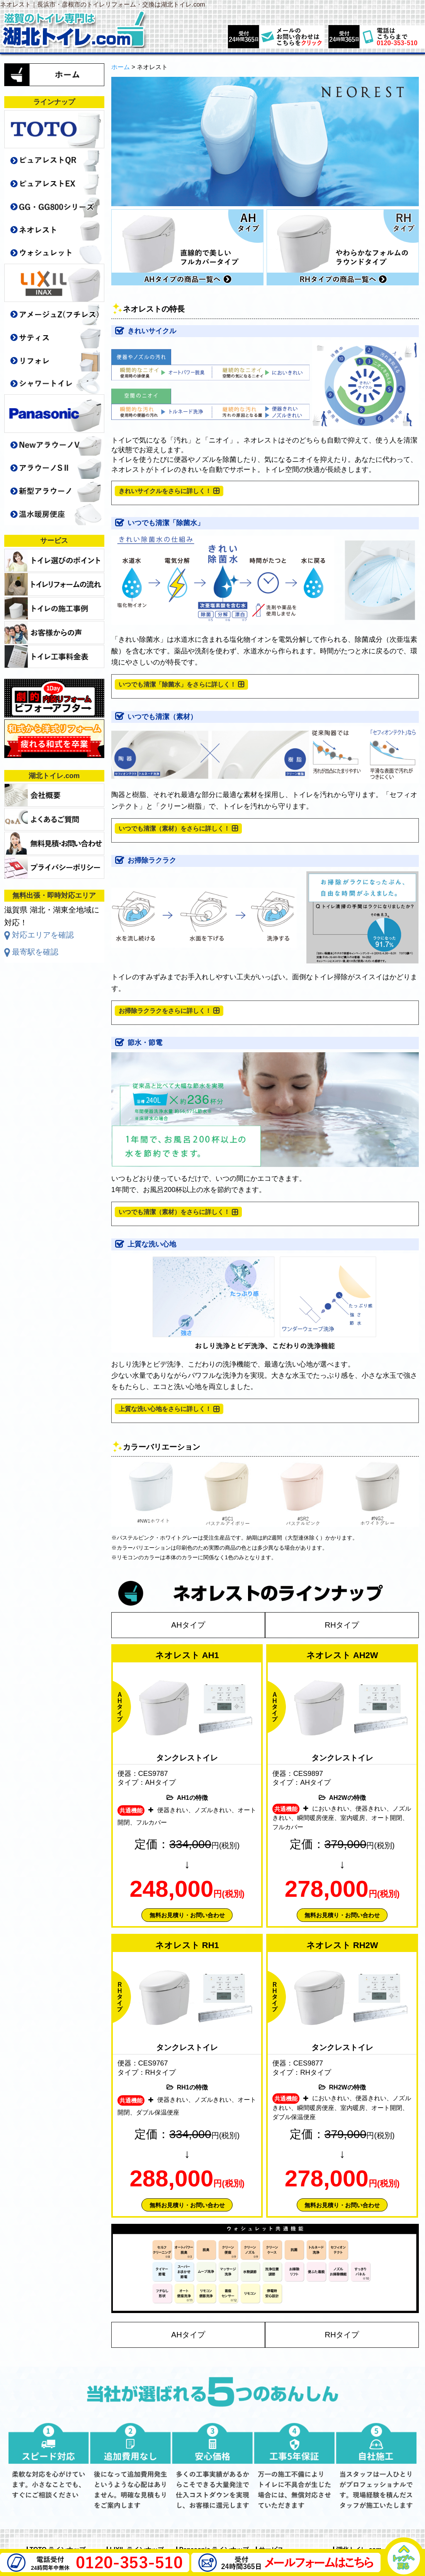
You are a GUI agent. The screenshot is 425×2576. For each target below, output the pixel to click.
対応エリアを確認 (43, 935)
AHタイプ (188, 1625)
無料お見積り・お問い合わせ (187, 1915)
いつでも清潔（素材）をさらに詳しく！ (174, 828)
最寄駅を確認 (35, 952)
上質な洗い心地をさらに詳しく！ (165, 1409)
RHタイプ (342, 1625)
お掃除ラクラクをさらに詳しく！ (165, 1010)
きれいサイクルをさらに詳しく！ (165, 491)
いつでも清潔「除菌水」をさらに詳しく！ (177, 684)
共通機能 (131, 1810)
